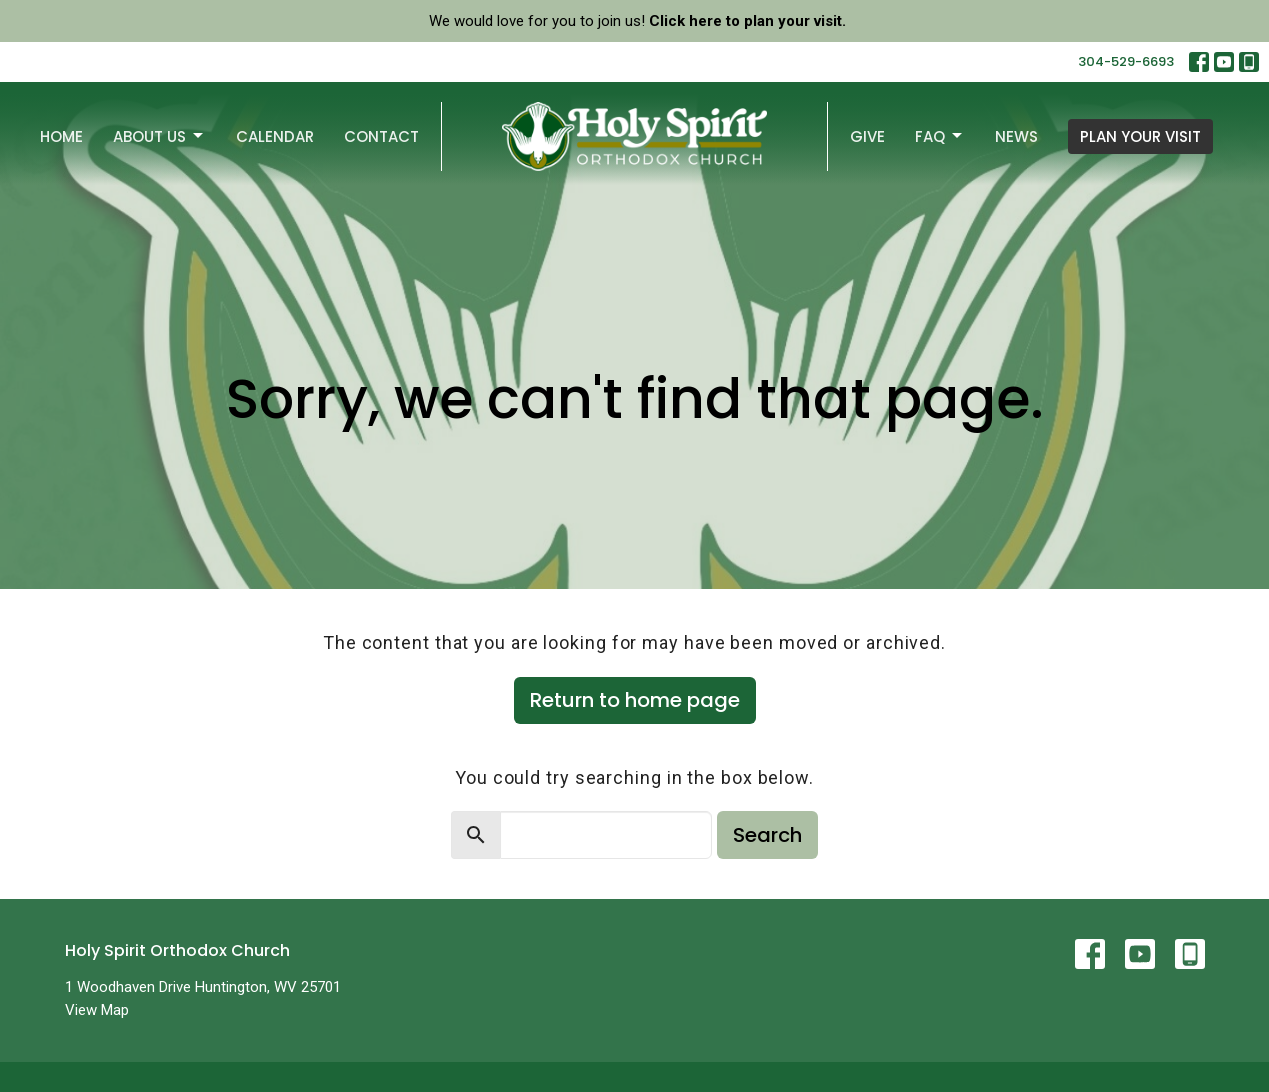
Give (867, 136)
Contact (381, 136)
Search (767, 835)
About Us (159, 136)
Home (61, 136)
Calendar (275, 136)
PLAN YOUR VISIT (1140, 136)
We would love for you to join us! (637, 21)
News (1016, 136)
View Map (97, 1010)
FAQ (940, 136)
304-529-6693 (1126, 61)
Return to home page (635, 700)
